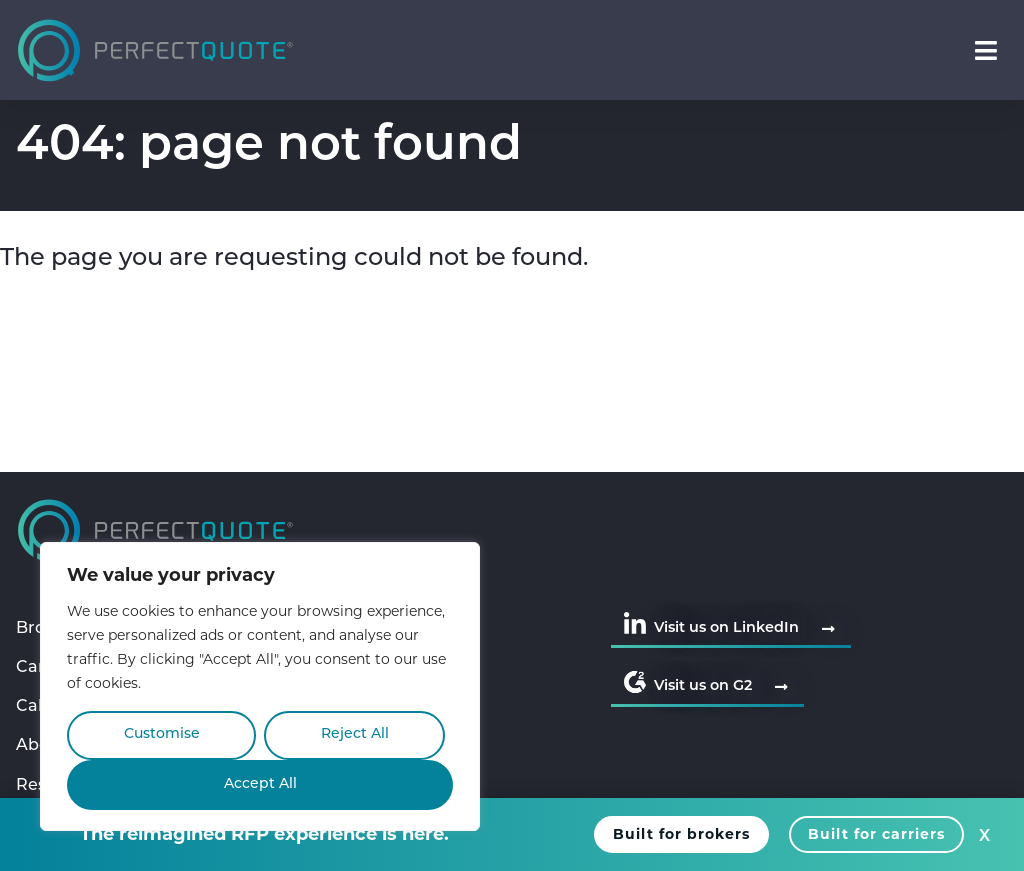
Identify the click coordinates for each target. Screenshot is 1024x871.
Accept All (260, 784)
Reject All (355, 734)
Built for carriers (876, 834)
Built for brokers (681, 834)
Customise (162, 734)
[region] (260, 686)
